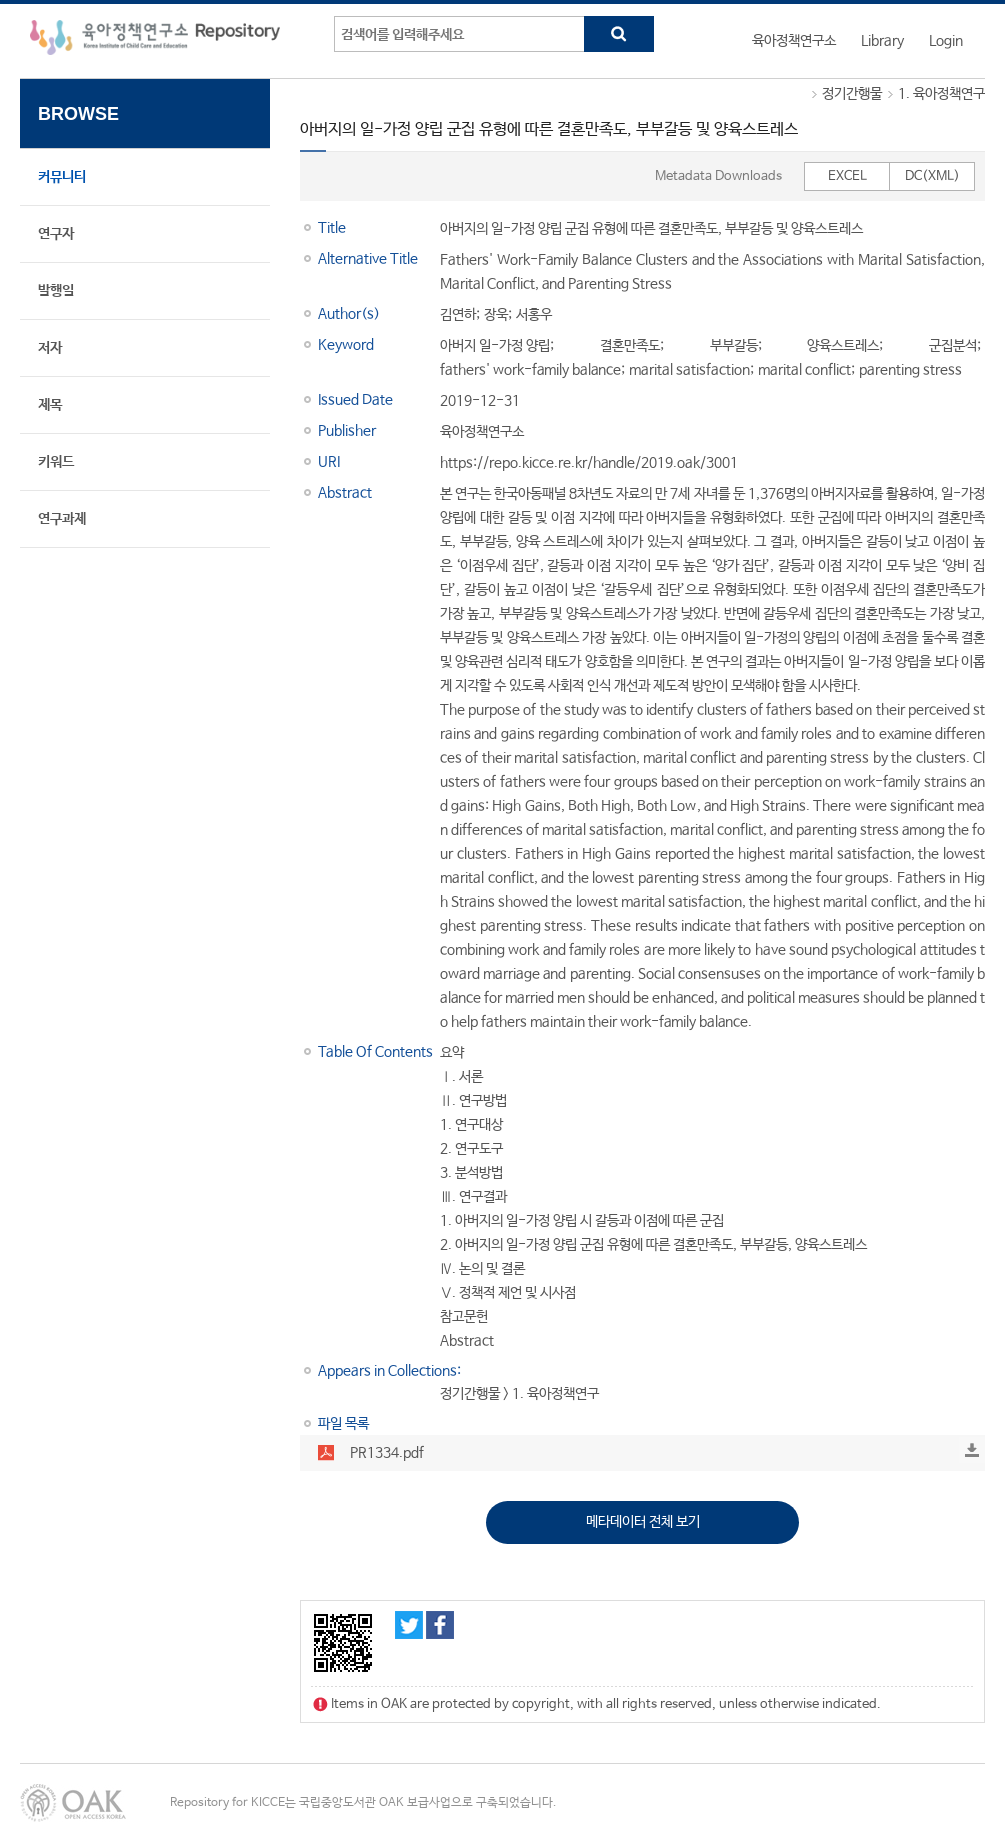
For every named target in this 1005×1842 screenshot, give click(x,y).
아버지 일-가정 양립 (495, 346)
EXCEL (847, 176)
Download (972, 1450)
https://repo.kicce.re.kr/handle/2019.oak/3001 (589, 463)
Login (946, 41)
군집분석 (953, 346)
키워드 (56, 462)
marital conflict (804, 370)
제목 (50, 405)
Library (882, 41)
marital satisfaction (689, 370)
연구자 (56, 234)
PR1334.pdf (387, 1453)
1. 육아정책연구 (941, 94)
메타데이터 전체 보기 (643, 1522)
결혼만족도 (630, 346)
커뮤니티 (62, 177)
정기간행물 (852, 94)
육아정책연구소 (794, 41)
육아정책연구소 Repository (155, 41)
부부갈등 (734, 346)
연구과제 (62, 519)
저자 (50, 348)
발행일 (56, 291)
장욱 (496, 315)
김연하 (458, 315)
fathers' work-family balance (530, 370)
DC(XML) (932, 176)
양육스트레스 (843, 346)
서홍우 (534, 315)
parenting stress (910, 370)
